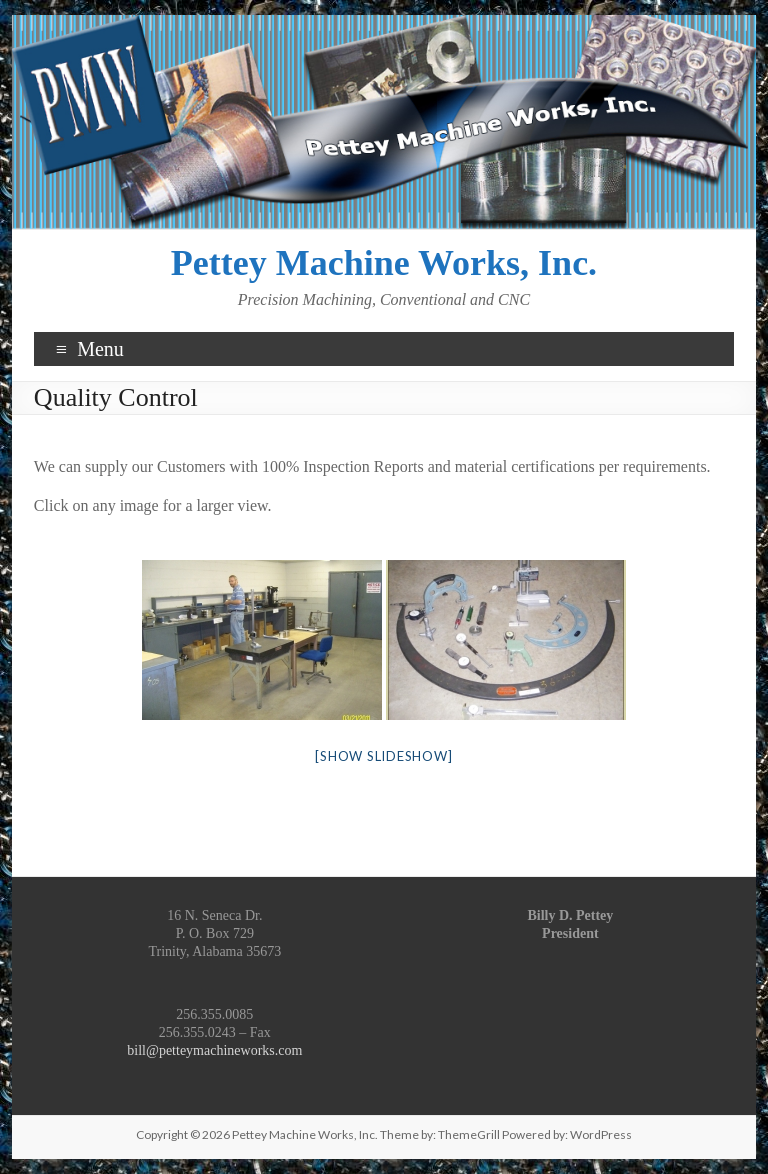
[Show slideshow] (383, 756)
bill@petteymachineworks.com (214, 1050)
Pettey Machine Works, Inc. (384, 263)
